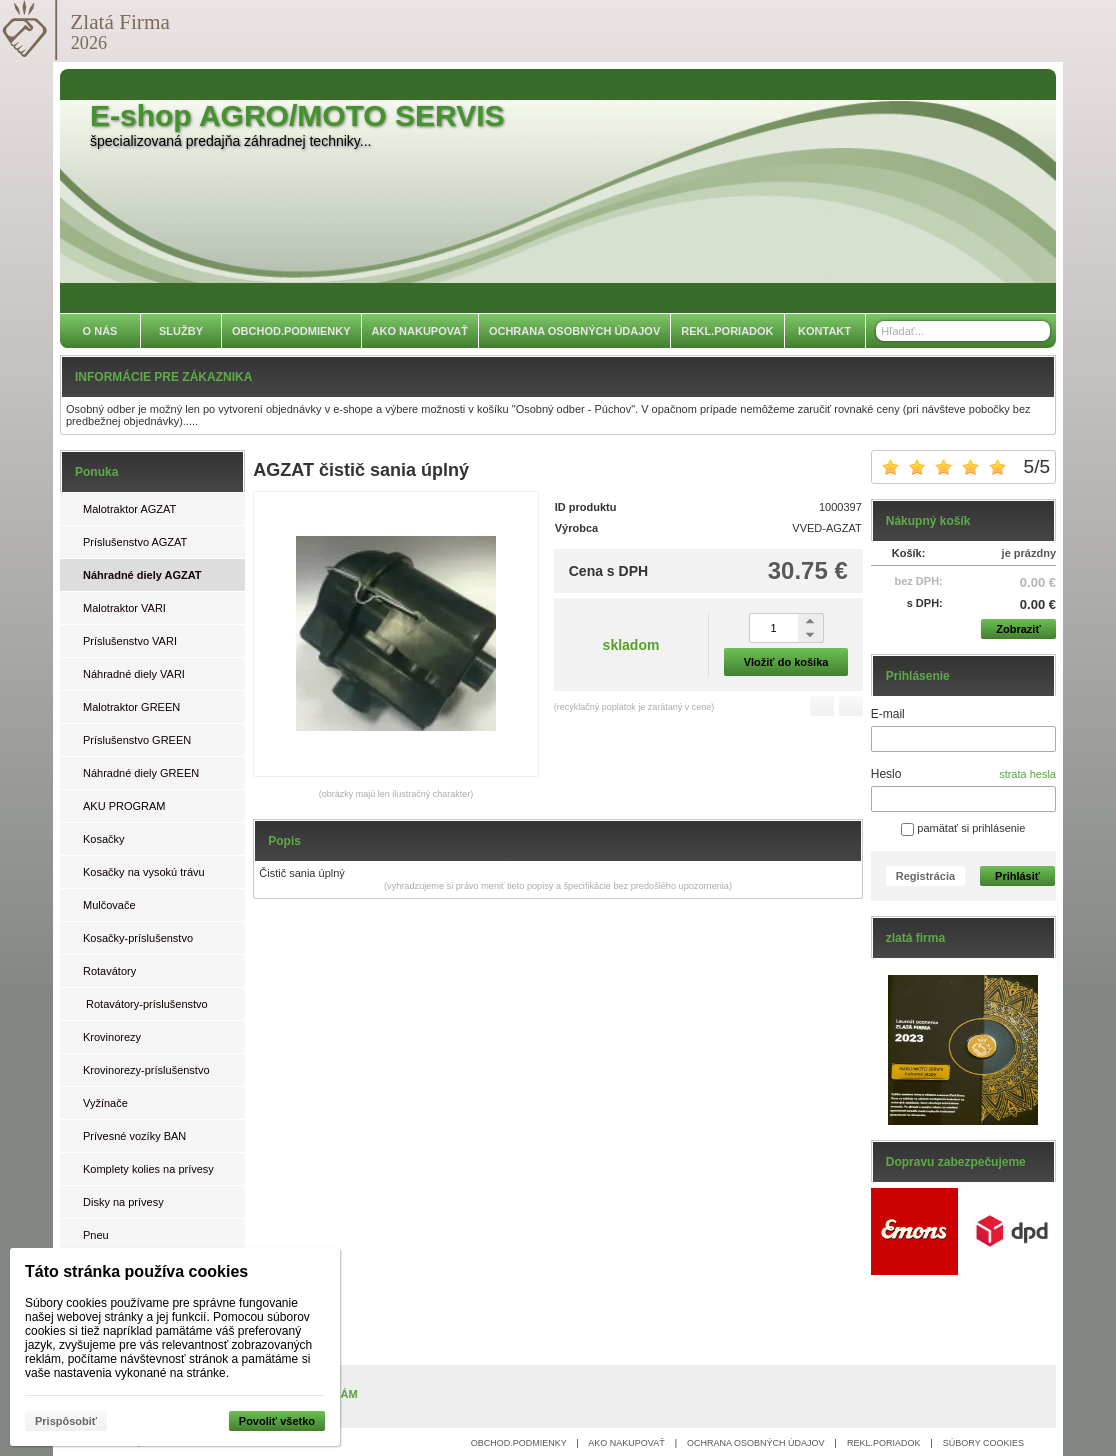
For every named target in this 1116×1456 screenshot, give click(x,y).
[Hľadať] (1037, 331)
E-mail (888, 714)
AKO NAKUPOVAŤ (626, 1443)
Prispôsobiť (66, 1421)
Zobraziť (1018, 629)
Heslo (886, 774)
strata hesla (1027, 774)
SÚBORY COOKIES (983, 1443)
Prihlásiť (1017, 876)
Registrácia (925, 876)
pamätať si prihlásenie (963, 828)
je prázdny (1029, 553)
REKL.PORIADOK (884, 1443)
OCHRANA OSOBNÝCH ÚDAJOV (756, 1443)
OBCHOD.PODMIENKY (519, 1443)
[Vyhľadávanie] (963, 331)
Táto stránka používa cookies (136, 1271)
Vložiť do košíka (786, 662)
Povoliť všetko (277, 1421)
